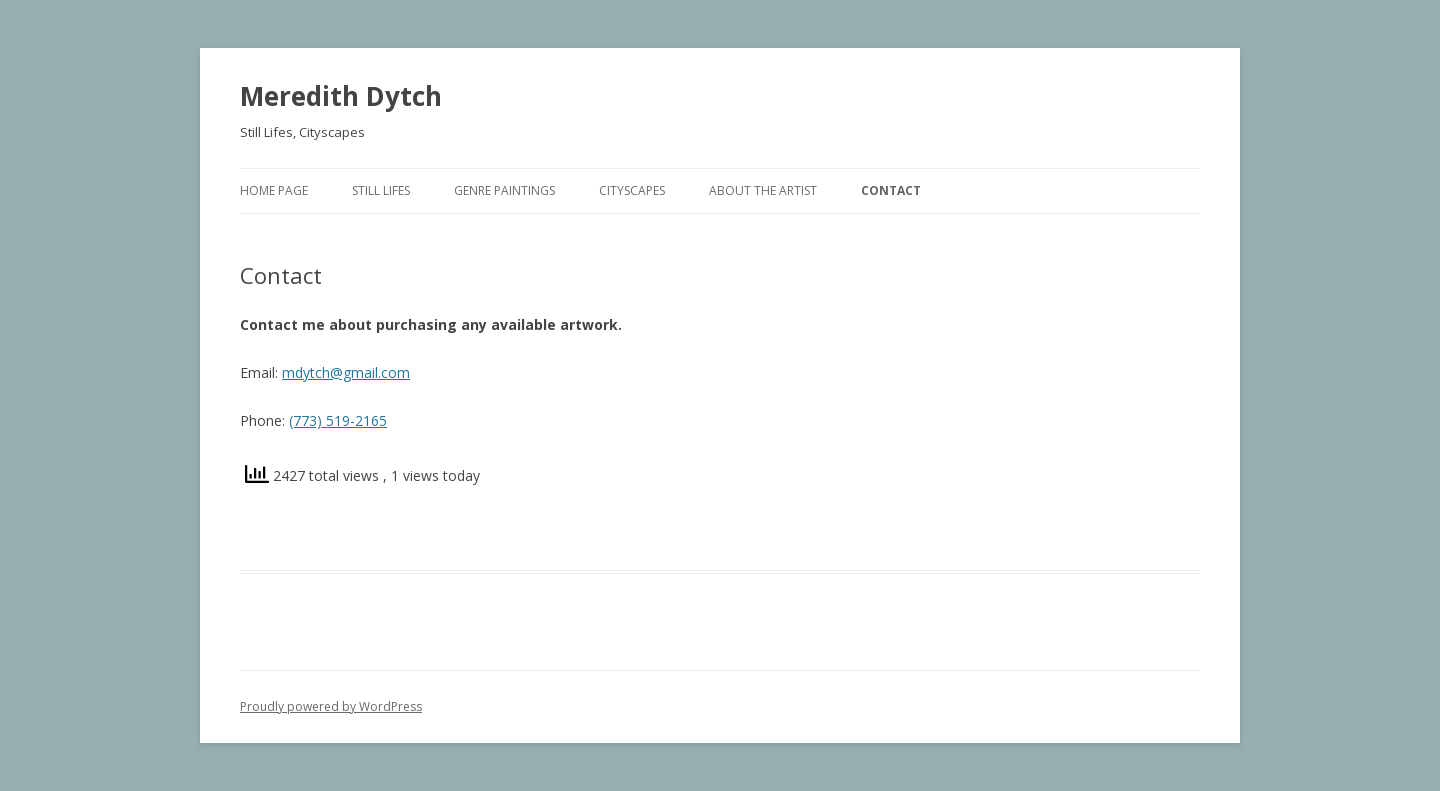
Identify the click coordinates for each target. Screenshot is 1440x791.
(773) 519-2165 (338, 420)
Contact (891, 190)
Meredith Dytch (341, 96)
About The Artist (763, 190)
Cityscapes (632, 190)
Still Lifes (381, 190)
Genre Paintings (504, 190)
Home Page (274, 190)
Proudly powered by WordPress (331, 706)
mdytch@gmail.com (346, 372)
